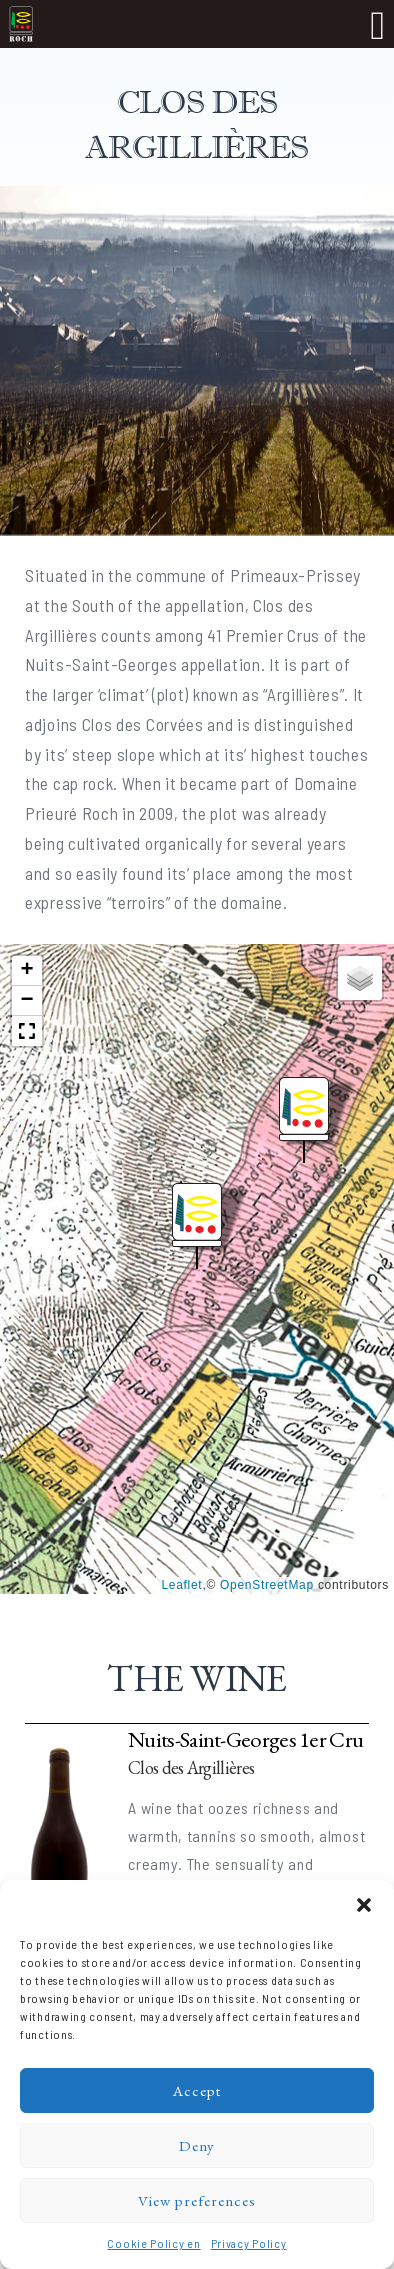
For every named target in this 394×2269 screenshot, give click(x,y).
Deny (197, 2145)
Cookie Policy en (153, 2243)
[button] (364, 1905)
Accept (197, 2090)
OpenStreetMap (267, 1585)
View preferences (197, 2200)
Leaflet (181, 1585)
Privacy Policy (249, 2243)
